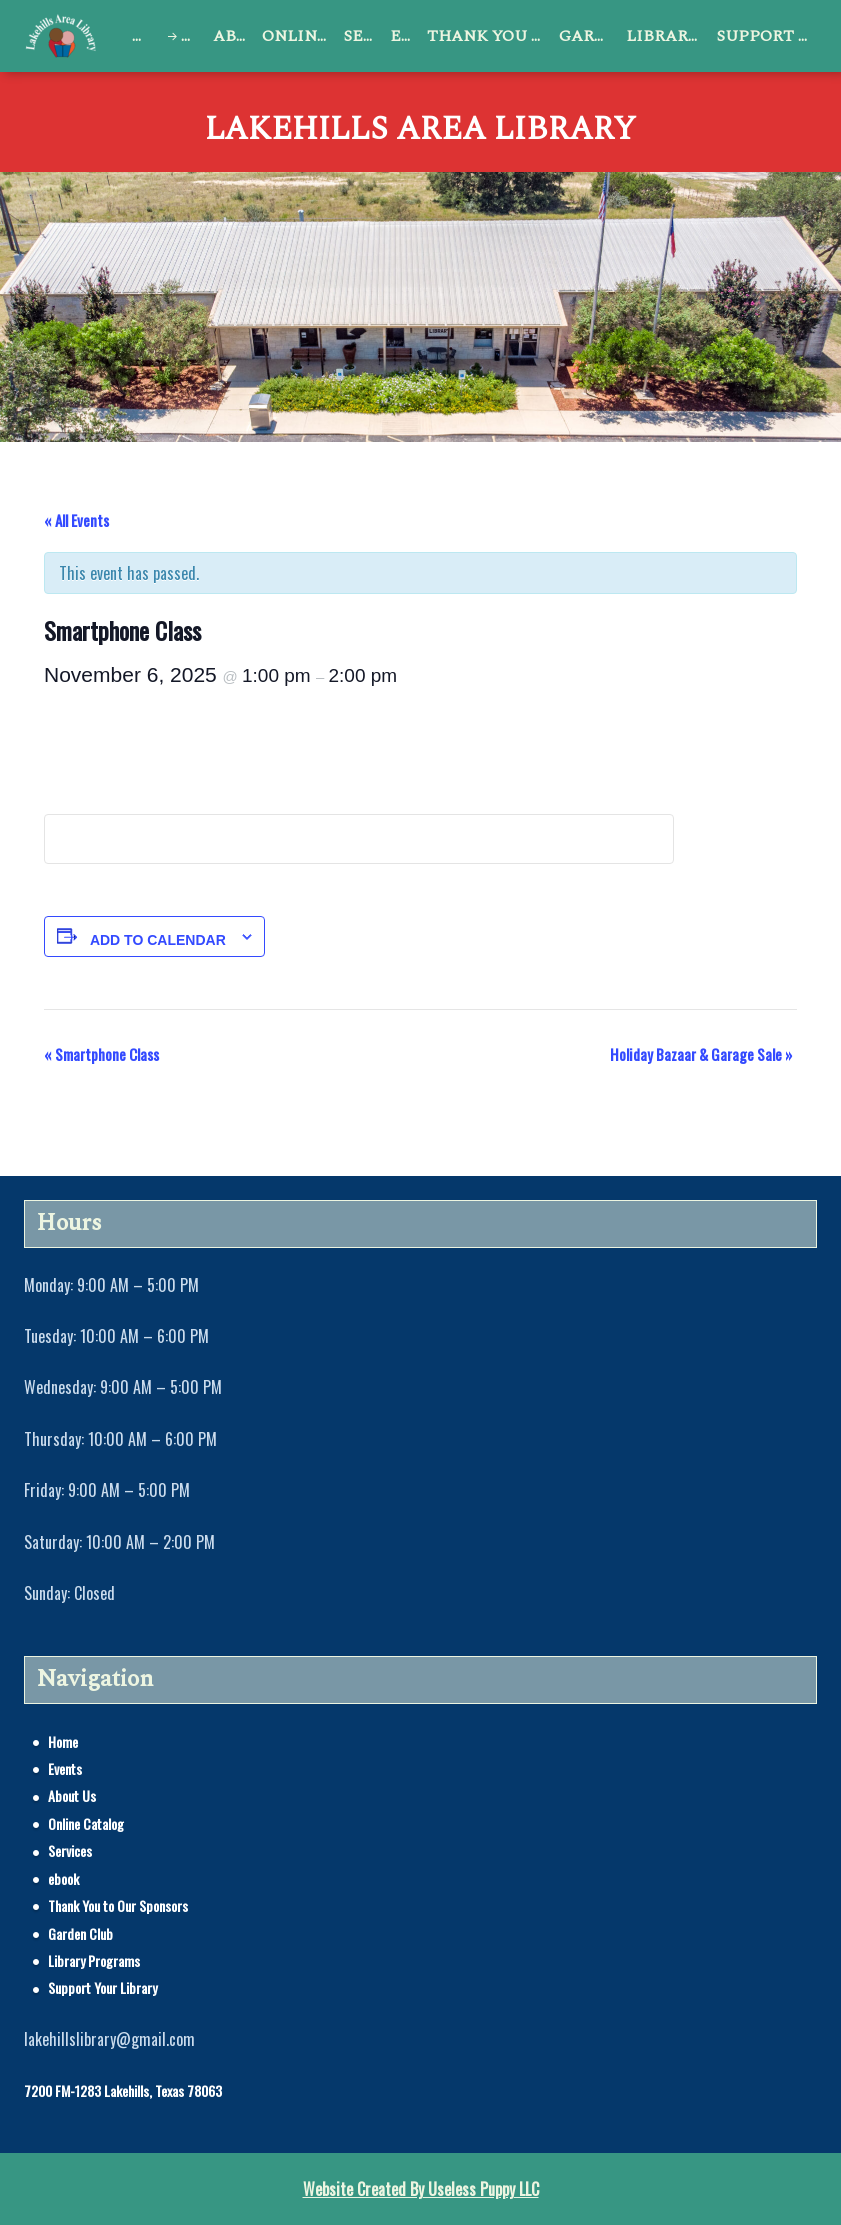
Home (144, 36)
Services (363, 36)
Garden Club (588, 36)
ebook (404, 36)
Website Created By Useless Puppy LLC (421, 2189)
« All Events (76, 520)
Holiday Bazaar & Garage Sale (701, 1054)
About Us (233, 36)
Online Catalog (299, 36)
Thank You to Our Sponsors (489, 36)
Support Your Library (767, 36)
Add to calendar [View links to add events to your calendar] (158, 940)
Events (193, 36)
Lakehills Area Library (420, 130)
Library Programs (667, 36)
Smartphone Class (101, 1054)
